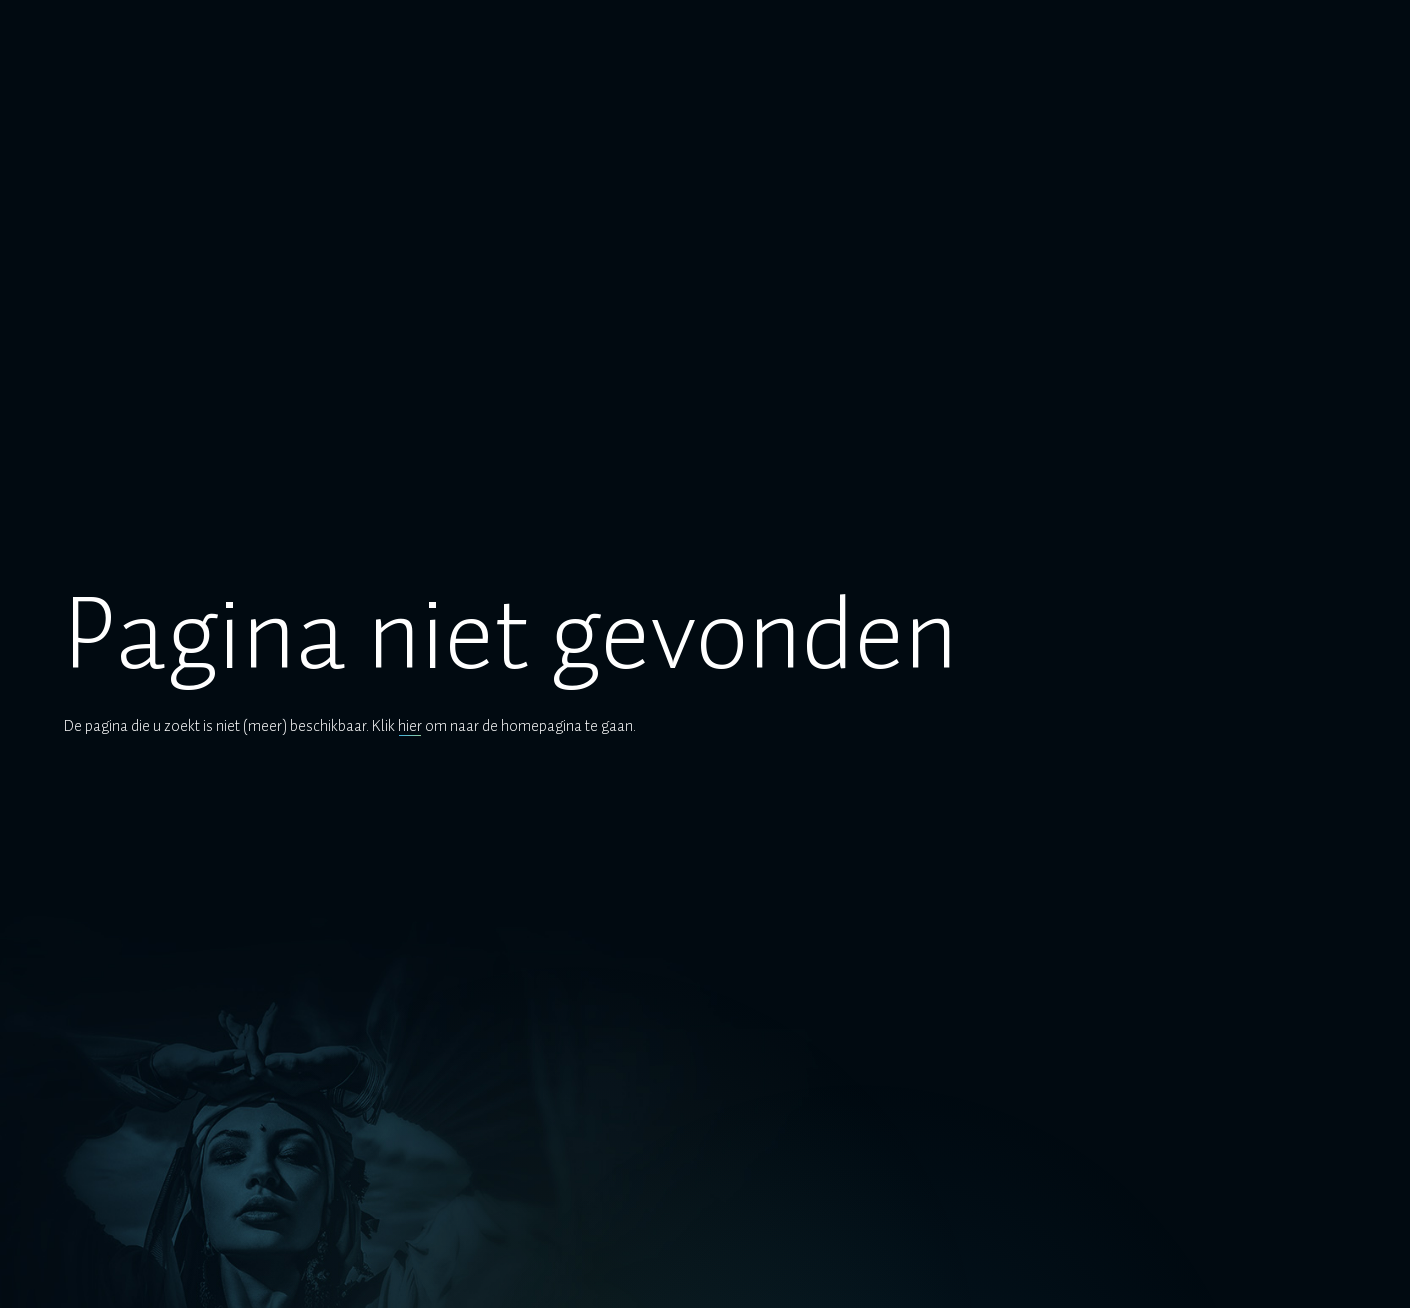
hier (410, 726)
